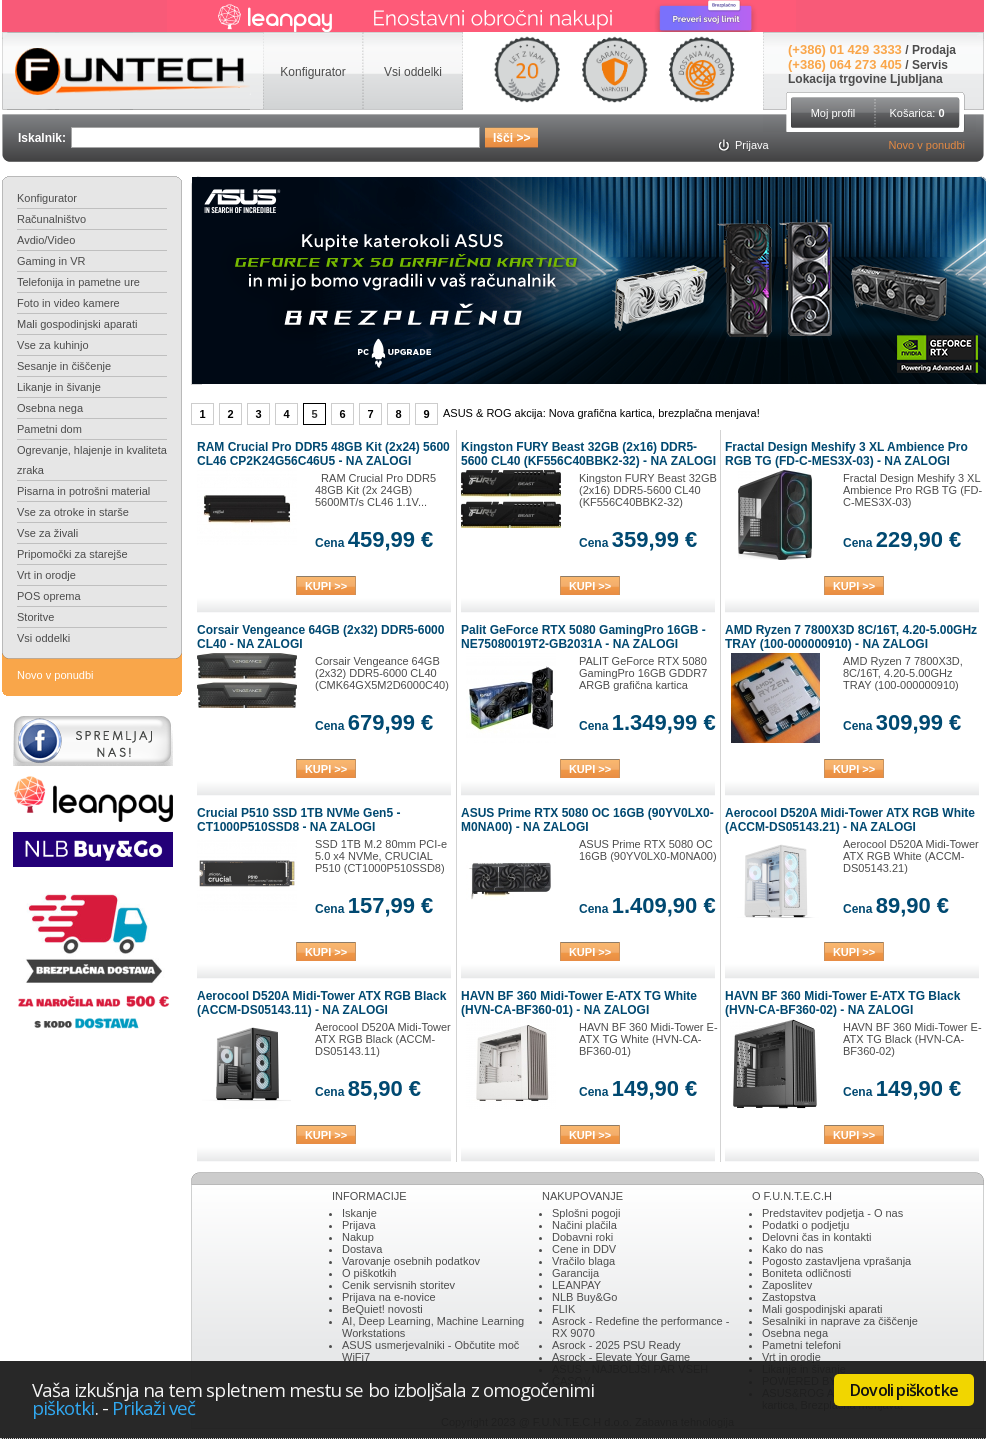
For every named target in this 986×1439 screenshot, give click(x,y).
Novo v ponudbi (927, 145)
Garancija (575, 1273)
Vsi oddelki (43, 638)
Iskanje (359, 1213)
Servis (930, 65)
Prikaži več (154, 1407)
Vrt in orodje (46, 575)
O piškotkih (369, 1273)
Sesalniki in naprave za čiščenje (840, 1321)
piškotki (63, 1407)
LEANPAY (576, 1285)
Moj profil (833, 113)
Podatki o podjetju (805, 1225)
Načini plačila (584, 1225)
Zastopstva (789, 1297)
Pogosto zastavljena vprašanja (836, 1261)
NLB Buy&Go (584, 1297)
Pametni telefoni (801, 1345)
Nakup (358, 1237)
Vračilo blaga (583, 1261)
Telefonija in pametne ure (78, 282)
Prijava (359, 1225)
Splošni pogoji (586, 1213)
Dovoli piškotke (904, 1390)
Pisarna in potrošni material (83, 491)
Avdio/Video (46, 240)
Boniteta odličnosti (806, 1273)
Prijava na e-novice (389, 1297)
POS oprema (49, 596)
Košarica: (916, 113)
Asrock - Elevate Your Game (621, 1357)
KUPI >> (326, 586)
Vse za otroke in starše (73, 512)
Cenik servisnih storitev (398, 1285)
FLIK (563, 1309)
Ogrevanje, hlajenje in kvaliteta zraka (92, 460)
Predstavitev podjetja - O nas (832, 1213)
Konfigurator (47, 198)
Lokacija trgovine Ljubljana (865, 79)
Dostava (362, 1249)
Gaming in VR (51, 261)
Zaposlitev (787, 1285)
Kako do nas (792, 1249)
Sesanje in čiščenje (64, 366)
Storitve (35, 617)
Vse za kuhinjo (53, 345)
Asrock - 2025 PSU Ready (616, 1345)
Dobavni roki (582, 1237)
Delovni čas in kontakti (816, 1237)
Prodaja (934, 50)
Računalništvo (51, 219)
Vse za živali (47, 533)
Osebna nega (50, 408)
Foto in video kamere (68, 303)
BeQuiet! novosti (382, 1309)
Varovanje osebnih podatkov (411, 1261)
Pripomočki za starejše (72, 554)
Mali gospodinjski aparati (77, 324)
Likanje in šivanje (59, 387)
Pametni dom (49, 429)
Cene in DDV (584, 1249)
